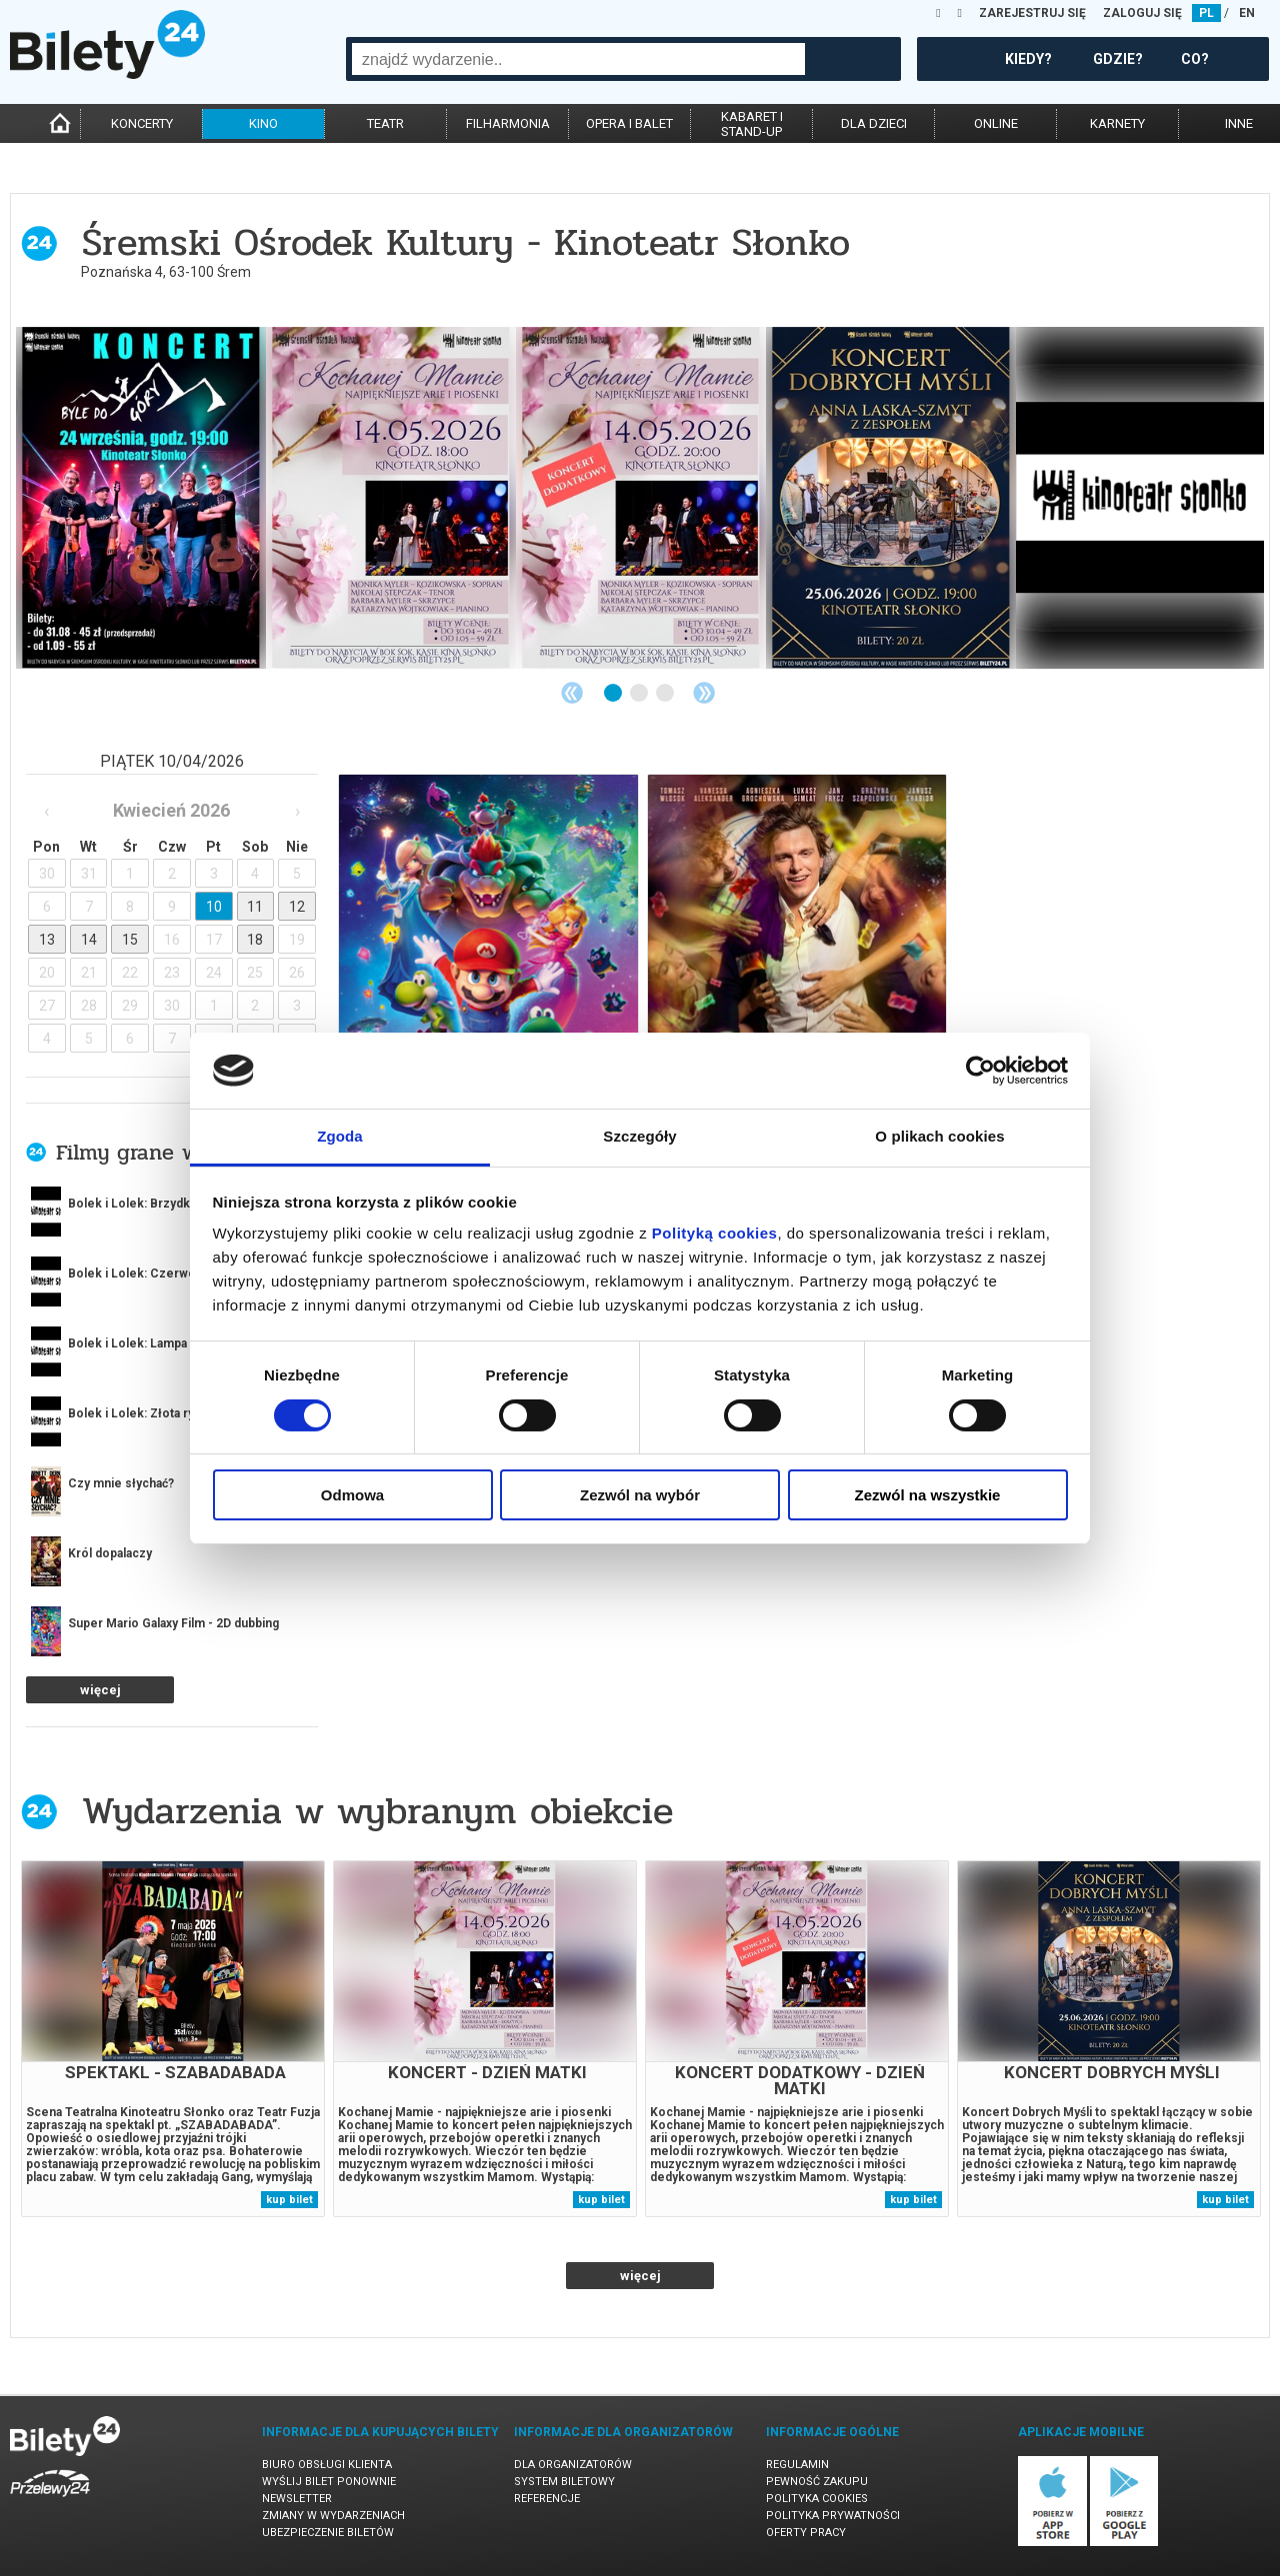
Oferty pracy (806, 2532)
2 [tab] (640, 694)
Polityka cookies (817, 2498)
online (996, 123)
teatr (385, 123)
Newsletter (297, 2498)
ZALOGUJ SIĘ (1142, 13)
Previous (572, 693)
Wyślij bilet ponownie (329, 2481)
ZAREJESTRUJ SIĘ (1032, 13)
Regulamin (797, 2464)
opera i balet (629, 123)
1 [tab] (614, 694)
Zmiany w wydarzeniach (333, 2515)
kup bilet (289, 2199)
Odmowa (352, 1494)
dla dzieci (874, 123)
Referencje (547, 2498)
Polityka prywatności (833, 2515)
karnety (1117, 123)
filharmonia (508, 123)
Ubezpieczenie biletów (328, 2532)
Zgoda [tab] (340, 1136)
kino (263, 123)
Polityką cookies (715, 1233)
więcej (100, 1689)
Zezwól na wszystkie (928, 1494)
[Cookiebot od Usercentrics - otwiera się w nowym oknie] (980, 1071)
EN (1247, 13)
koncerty (142, 123)
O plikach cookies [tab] (939, 1136)
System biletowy (564, 2481)
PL (1206, 13)
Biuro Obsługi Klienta (327, 2464)
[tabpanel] (141, 498)
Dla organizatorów (573, 2464)
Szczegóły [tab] (639, 1136)
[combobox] (578, 59)
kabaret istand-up (752, 124)
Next (704, 693)
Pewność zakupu (817, 2481)
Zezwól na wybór (640, 1494)
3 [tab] (666, 694)
